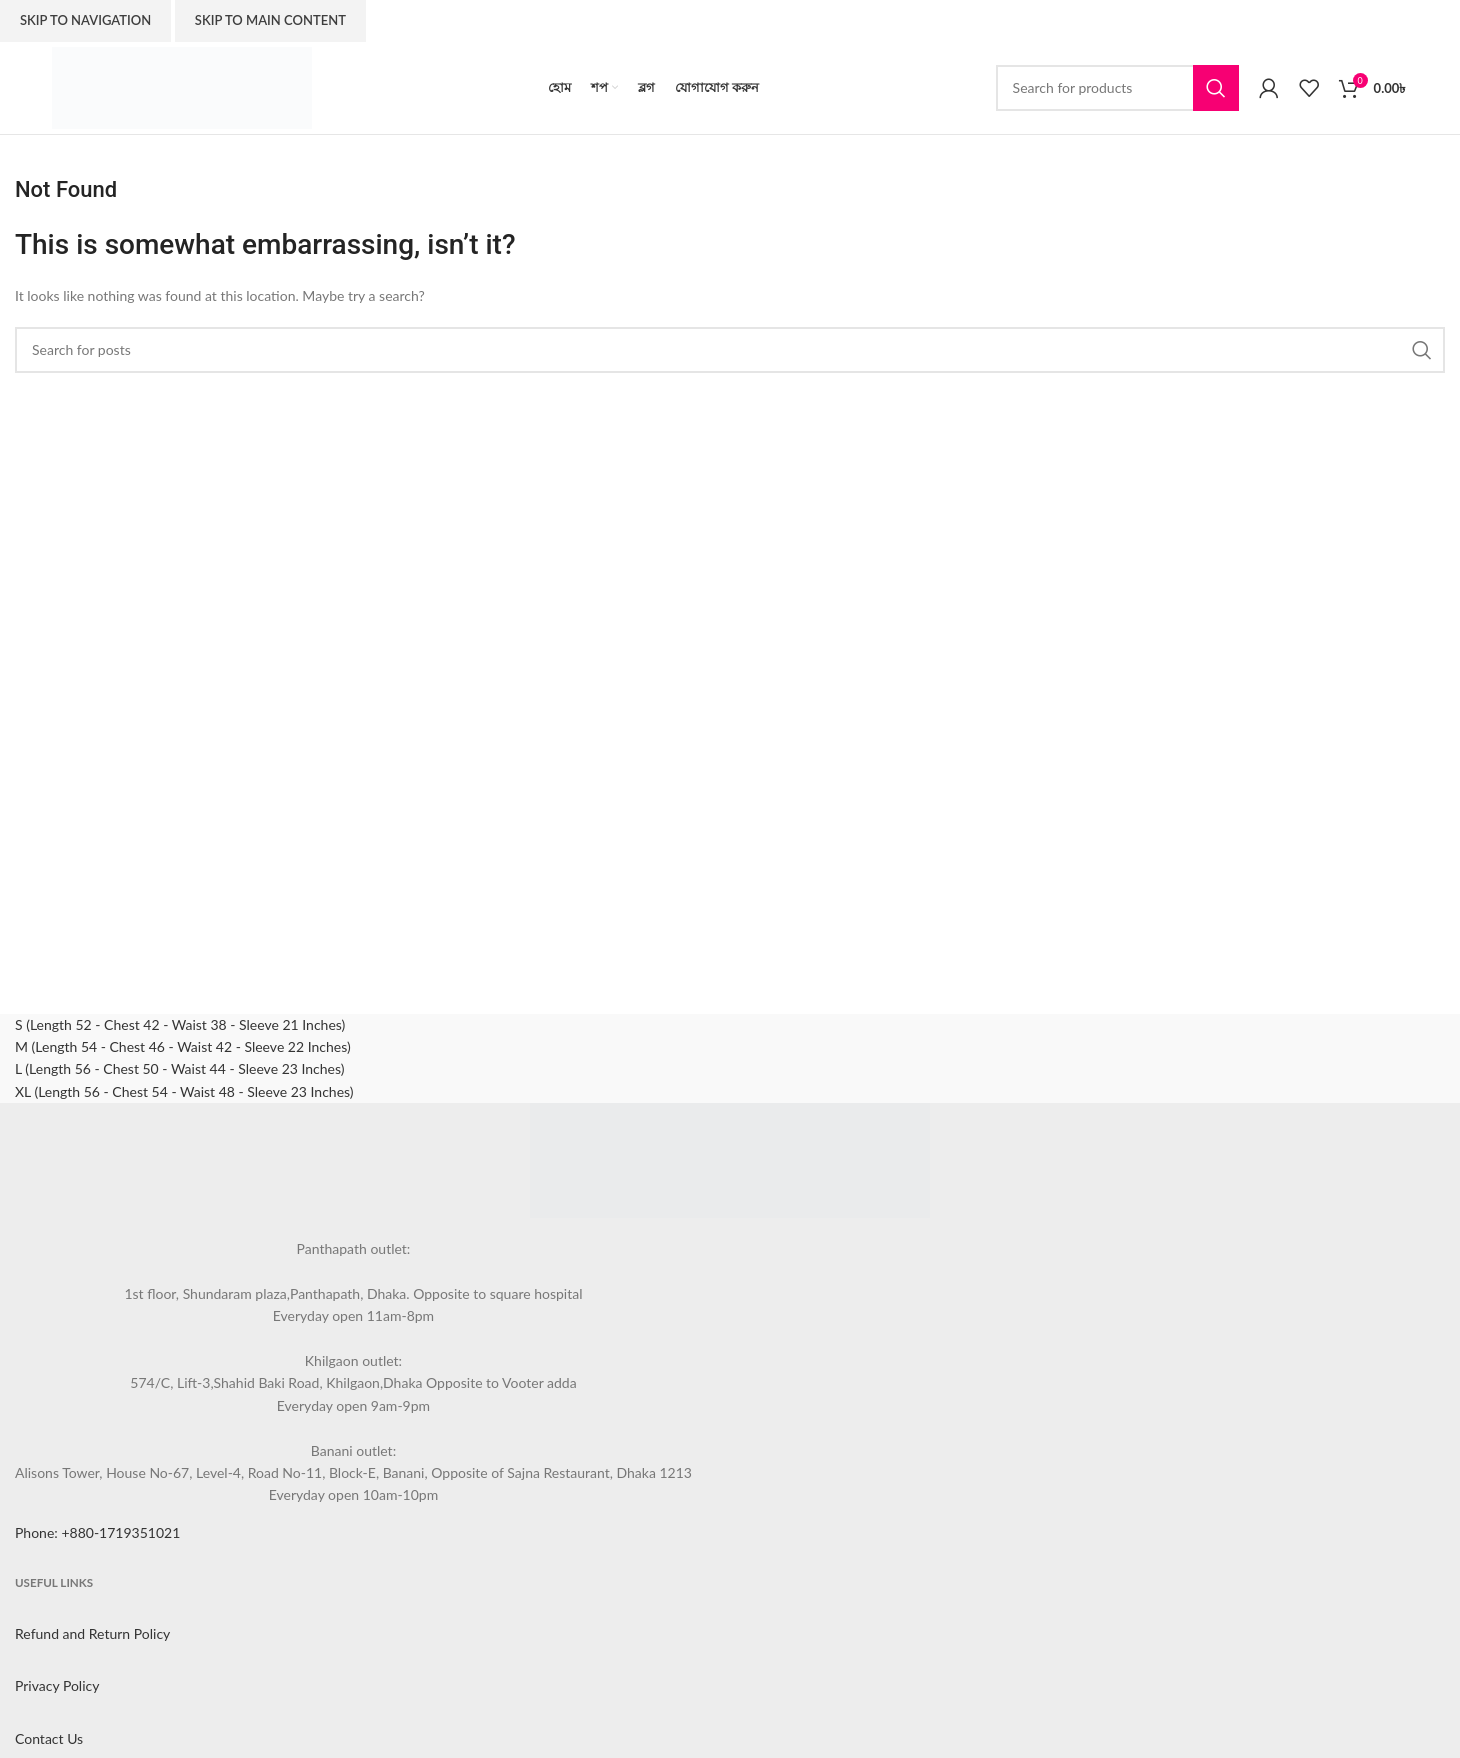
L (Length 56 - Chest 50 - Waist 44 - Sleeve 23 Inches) (179, 1068)
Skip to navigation (85, 20)
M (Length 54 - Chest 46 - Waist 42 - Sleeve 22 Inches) (183, 1046)
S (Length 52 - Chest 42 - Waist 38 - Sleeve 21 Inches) (180, 1024)
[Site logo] (182, 85)
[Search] (1117, 88)
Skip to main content (270, 20)
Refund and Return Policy (92, 1633)
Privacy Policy (57, 1685)
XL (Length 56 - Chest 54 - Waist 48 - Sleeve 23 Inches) (184, 1091)
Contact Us (49, 1738)
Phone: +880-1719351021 (97, 1532)
